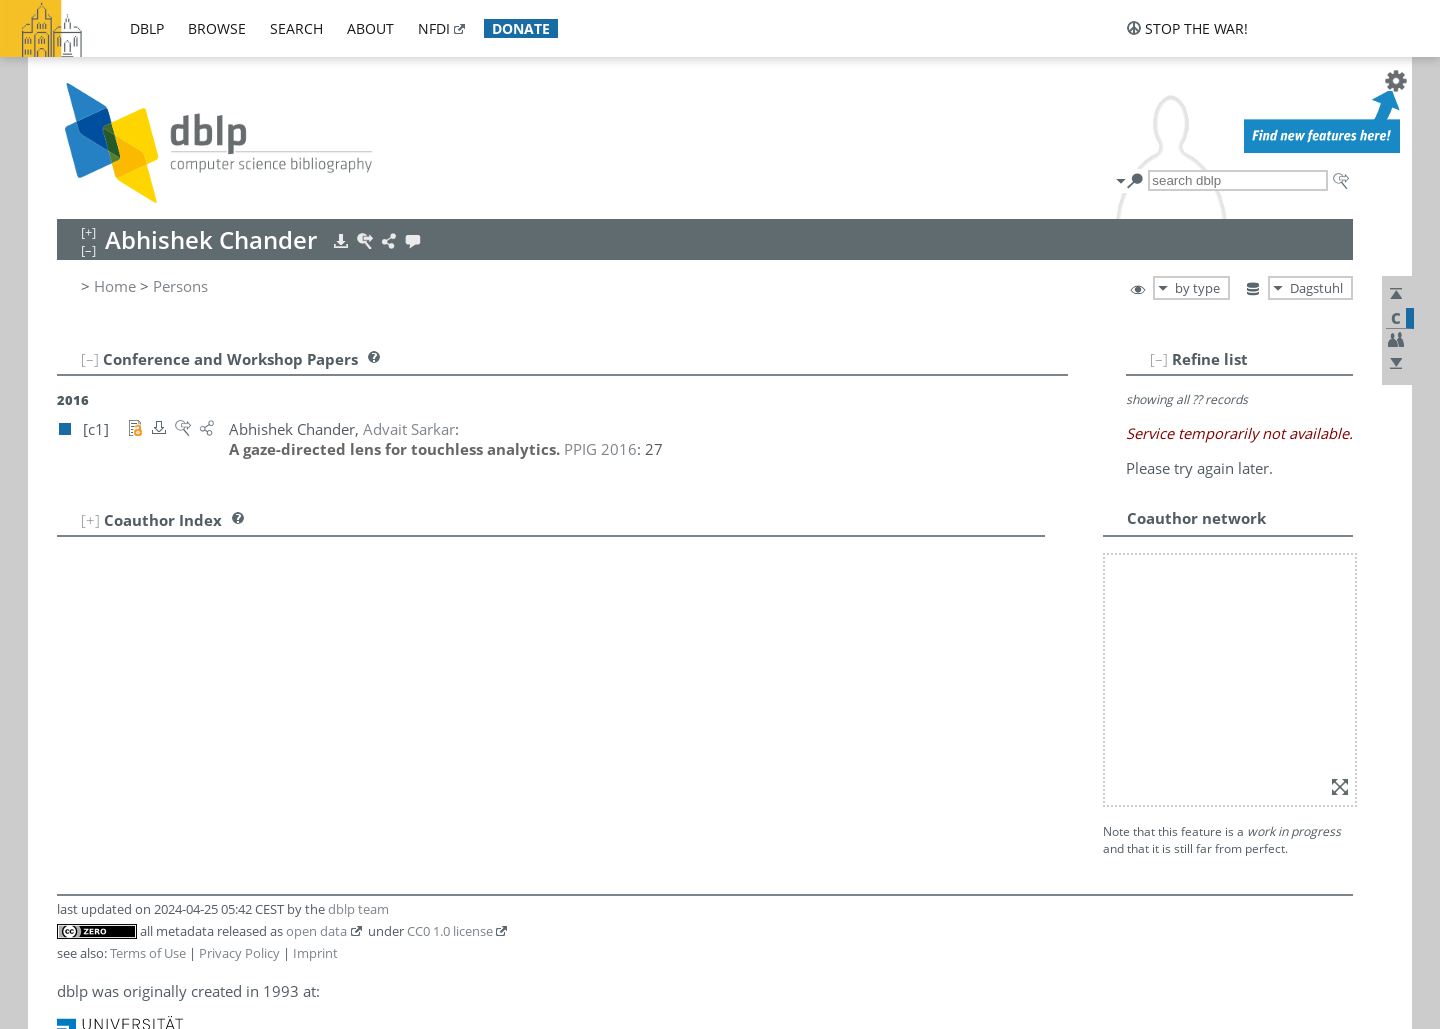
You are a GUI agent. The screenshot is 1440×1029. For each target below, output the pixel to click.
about (370, 28)
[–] (1159, 359)
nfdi (434, 28)
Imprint (315, 953)
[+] (90, 520)
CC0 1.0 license (450, 931)
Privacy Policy (239, 953)
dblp (147, 28)
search (296, 28)
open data (316, 931)
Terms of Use (148, 953)
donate (521, 28)
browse (217, 28)
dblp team (358, 909)
